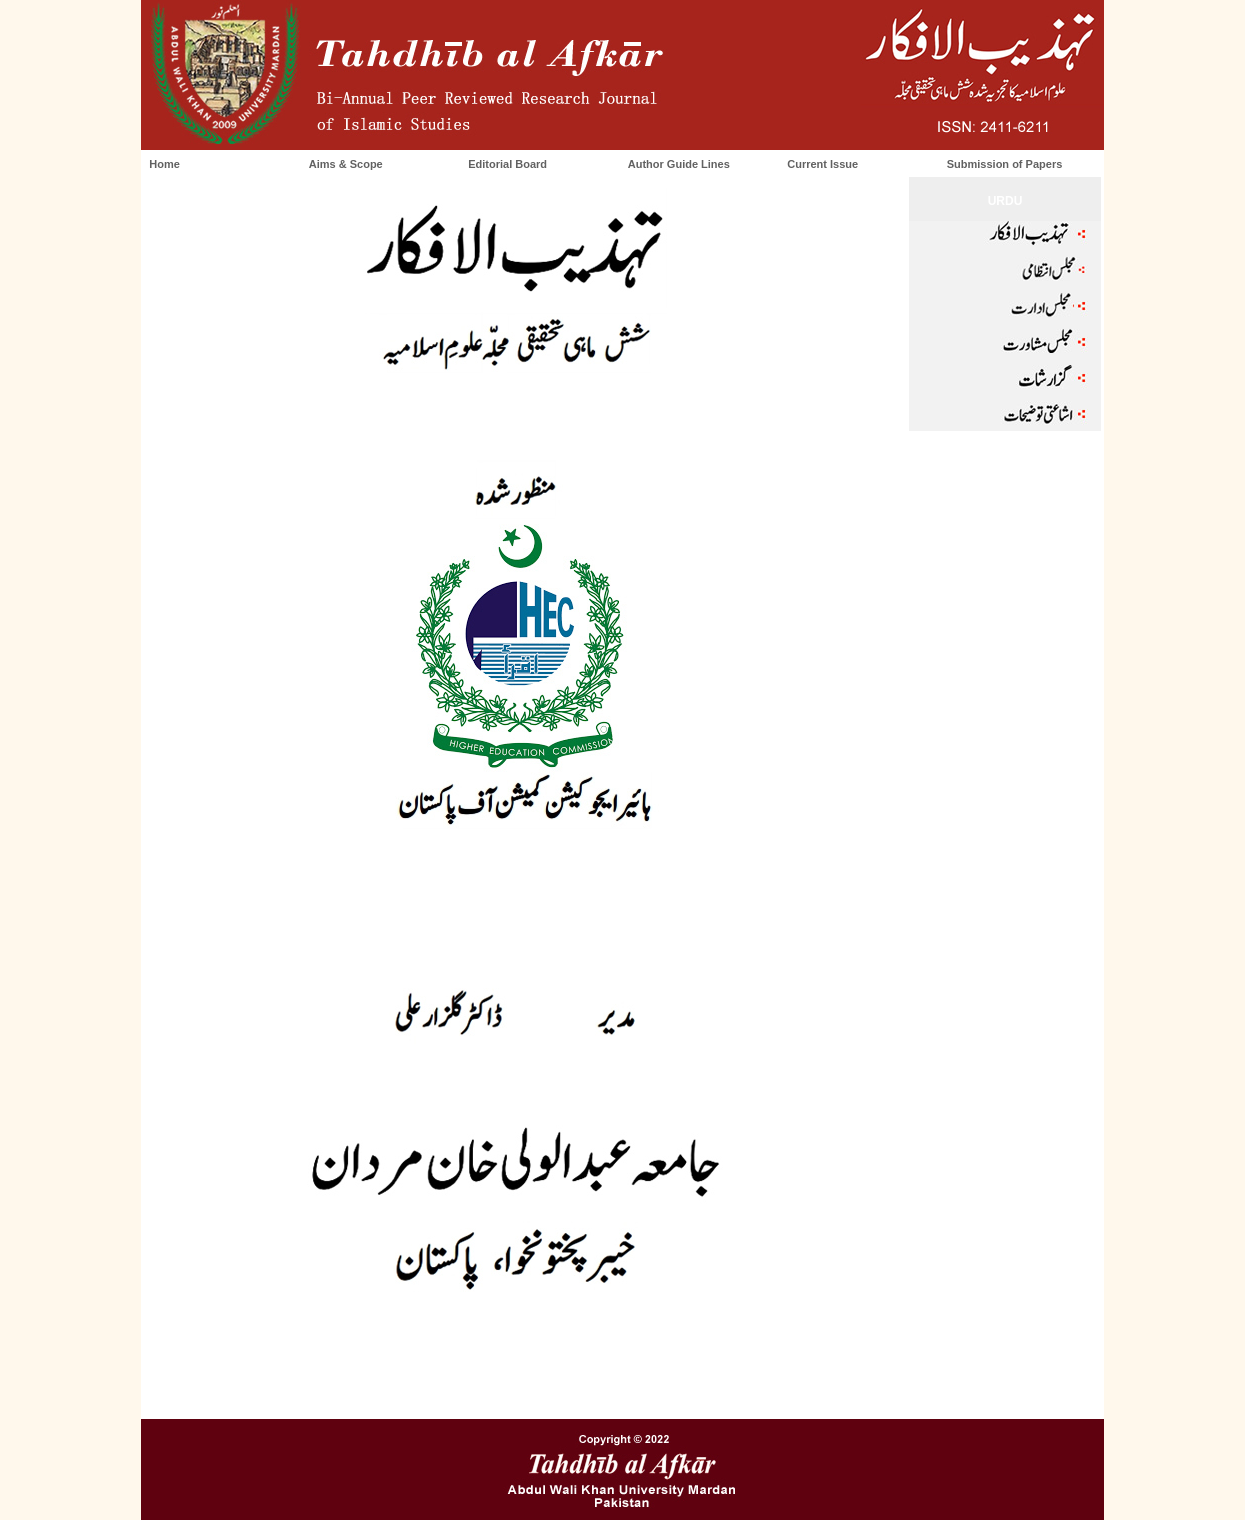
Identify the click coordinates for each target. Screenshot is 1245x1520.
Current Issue (822, 164)
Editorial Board (507, 164)
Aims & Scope (346, 164)
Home (164, 164)
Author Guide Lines (679, 164)
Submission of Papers (1005, 164)
